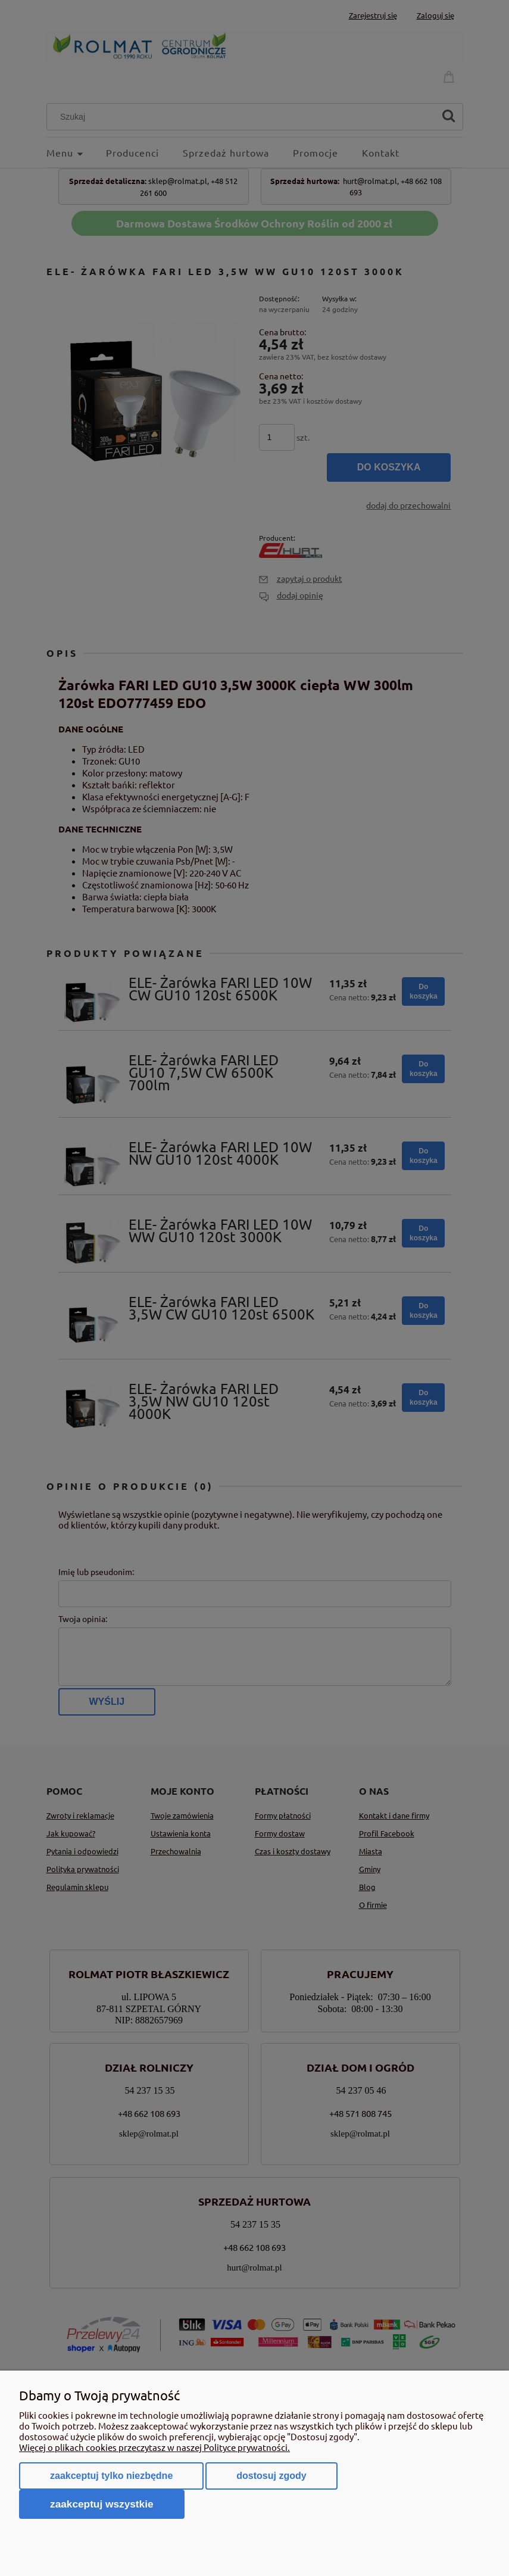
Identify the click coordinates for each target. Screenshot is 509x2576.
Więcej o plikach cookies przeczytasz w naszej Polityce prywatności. (154, 2447)
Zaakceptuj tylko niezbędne (111, 2476)
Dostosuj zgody (271, 2476)
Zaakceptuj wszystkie (102, 2504)
